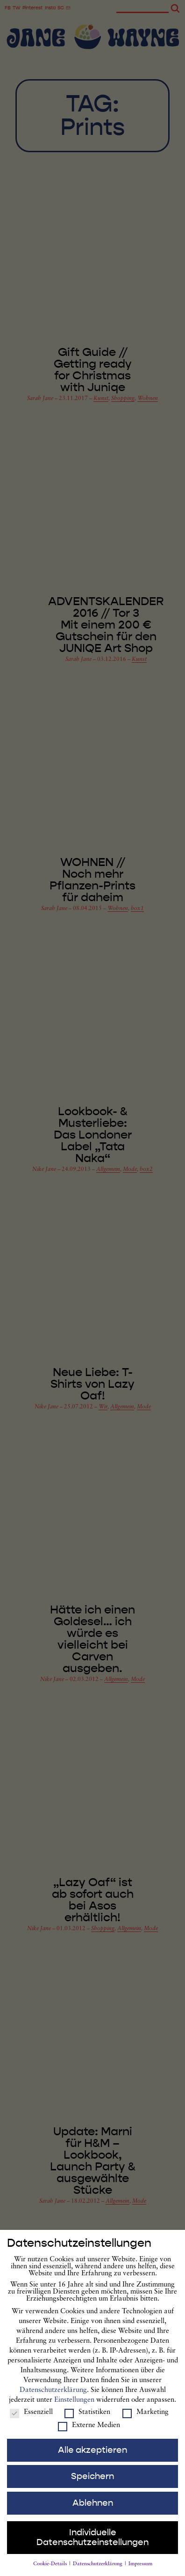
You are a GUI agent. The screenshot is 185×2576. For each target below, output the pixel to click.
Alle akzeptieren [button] (92, 2455)
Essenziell (31, 2417)
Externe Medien (89, 2431)
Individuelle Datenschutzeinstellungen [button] (92, 2543)
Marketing (145, 2417)
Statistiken (87, 2417)
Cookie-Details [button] (50, 2569)
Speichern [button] (92, 2482)
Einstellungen (74, 2406)
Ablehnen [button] (92, 2508)
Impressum (140, 2569)
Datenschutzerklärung (53, 2396)
